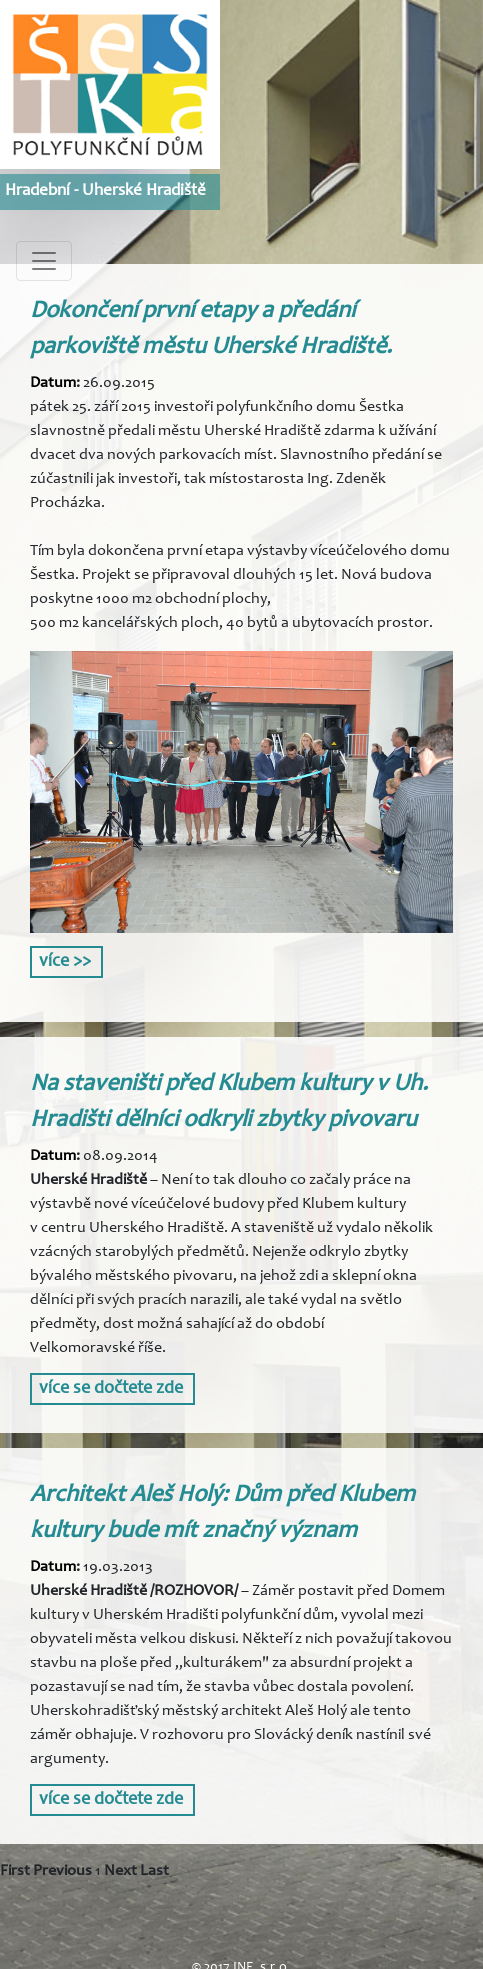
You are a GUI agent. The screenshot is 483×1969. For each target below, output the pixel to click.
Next (120, 1871)
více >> (65, 962)
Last (154, 1871)
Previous (62, 1871)
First (15, 1871)
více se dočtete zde (111, 1389)
